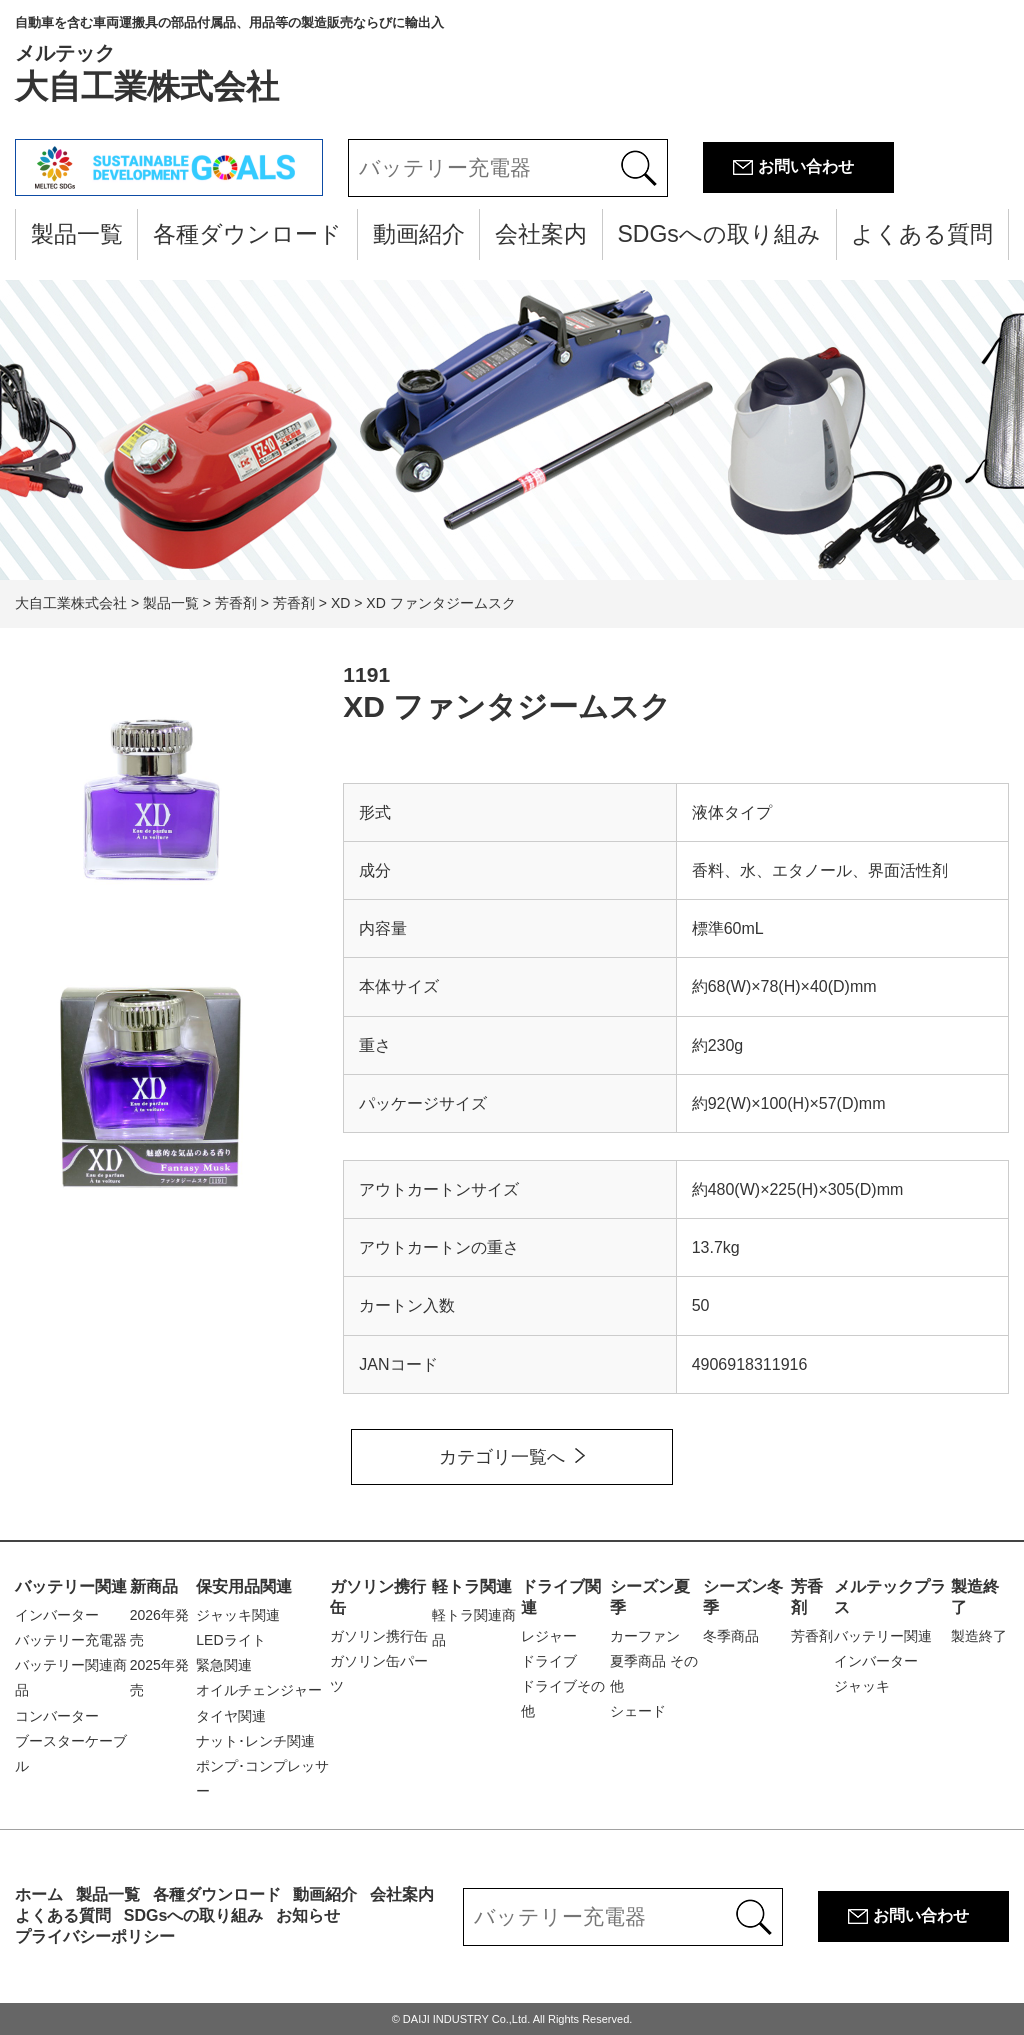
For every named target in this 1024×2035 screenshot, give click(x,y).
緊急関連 (224, 1665)
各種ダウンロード (247, 234)
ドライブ (549, 1661)
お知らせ (308, 1915)
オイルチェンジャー (259, 1690)
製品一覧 (77, 234)
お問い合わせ (806, 166)
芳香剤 (812, 1636)
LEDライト (230, 1640)
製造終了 (979, 1636)
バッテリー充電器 (71, 1640)
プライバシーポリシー (95, 1936)
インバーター (57, 1615)
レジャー (549, 1636)
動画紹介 (419, 234)
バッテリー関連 (71, 1586)
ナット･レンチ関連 (255, 1741)
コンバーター (57, 1716)
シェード (638, 1711)
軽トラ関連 (472, 1586)
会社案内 (541, 234)
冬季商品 (731, 1636)
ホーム (39, 1894)
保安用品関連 (244, 1586)
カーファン (645, 1636)
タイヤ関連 (231, 1716)
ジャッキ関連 (238, 1615)
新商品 (154, 1586)
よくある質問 (922, 234)
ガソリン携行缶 (379, 1636)
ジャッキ (862, 1686)
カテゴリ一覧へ (502, 1457)
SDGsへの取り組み (718, 234)
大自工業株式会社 (229, 60)
